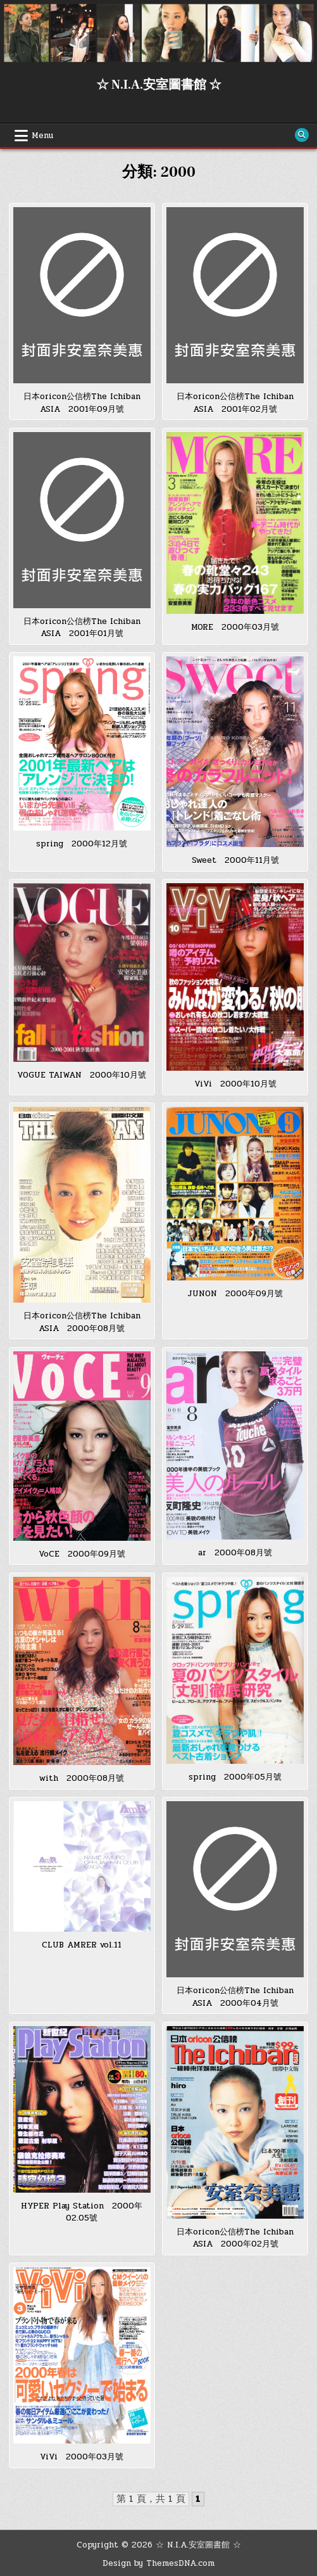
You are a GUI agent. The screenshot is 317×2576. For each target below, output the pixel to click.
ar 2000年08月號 (235, 1552)
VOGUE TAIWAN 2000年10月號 (81, 1075)
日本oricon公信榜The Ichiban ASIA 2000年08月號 (81, 1322)
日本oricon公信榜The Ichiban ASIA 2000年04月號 (235, 1997)
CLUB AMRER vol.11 (81, 1945)
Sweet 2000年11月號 (235, 860)
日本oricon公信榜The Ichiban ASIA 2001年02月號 (235, 403)
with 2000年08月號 (81, 1778)
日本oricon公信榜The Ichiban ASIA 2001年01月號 (81, 628)
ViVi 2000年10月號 (235, 1084)
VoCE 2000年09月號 (82, 1554)
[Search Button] (302, 135)
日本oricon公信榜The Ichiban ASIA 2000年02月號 (235, 2238)
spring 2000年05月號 (235, 1777)
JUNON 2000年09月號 (235, 1293)
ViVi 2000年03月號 (81, 2457)
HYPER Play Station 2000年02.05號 (81, 2212)
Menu (42, 135)
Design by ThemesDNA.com (158, 2563)
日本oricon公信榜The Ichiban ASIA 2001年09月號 (81, 403)
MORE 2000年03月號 (235, 627)
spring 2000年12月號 (81, 844)
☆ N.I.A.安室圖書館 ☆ (158, 85)
